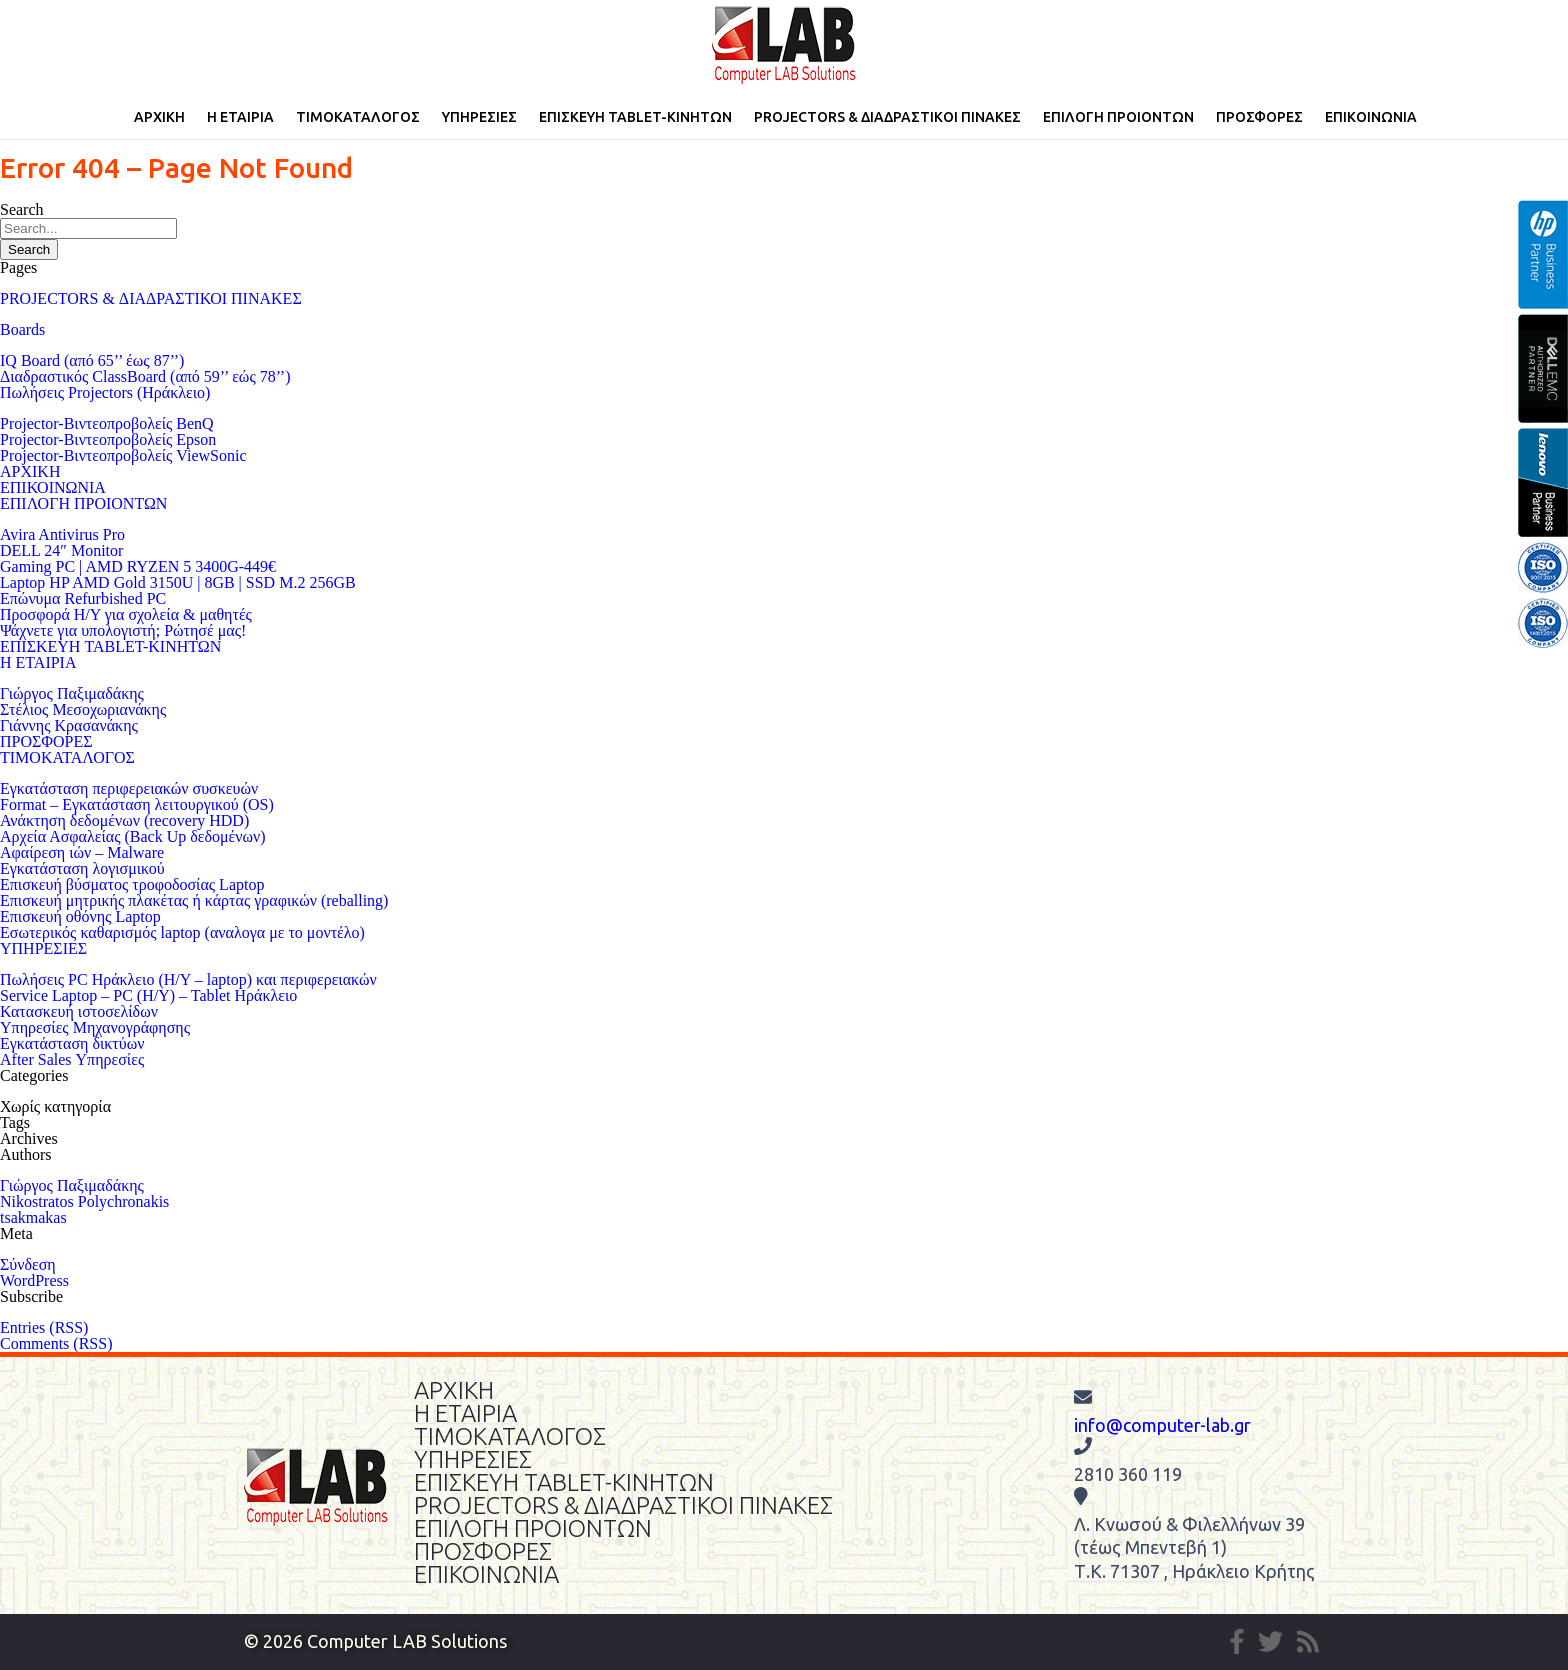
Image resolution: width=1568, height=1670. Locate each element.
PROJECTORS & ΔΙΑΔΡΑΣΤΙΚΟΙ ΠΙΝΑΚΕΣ (887, 117)
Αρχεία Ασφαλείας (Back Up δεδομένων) (133, 836)
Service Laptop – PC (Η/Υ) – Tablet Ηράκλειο (148, 995)
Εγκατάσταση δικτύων (72, 1043)
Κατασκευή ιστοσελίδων (79, 1011)
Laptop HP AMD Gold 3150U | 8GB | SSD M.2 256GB (178, 582)
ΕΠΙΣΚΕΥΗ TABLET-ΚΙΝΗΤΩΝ (635, 117)
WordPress (34, 1280)
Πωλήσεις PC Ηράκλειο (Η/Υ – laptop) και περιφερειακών (188, 979)
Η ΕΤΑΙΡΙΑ (240, 117)
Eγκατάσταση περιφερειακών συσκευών (129, 788)
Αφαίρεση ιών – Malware (82, 852)
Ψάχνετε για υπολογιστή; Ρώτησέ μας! (123, 630)
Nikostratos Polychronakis (84, 1201)
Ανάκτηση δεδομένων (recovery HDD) (124, 820)
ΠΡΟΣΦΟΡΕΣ (1259, 117)
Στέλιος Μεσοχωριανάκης (83, 709)
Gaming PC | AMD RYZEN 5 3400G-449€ (138, 566)
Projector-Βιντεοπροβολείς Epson (108, 439)
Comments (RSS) (56, 1343)
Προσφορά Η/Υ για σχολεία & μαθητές (126, 614)
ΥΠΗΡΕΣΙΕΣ (479, 117)
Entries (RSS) (44, 1327)
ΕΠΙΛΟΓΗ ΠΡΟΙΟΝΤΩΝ (1118, 117)
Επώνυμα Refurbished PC (83, 598)
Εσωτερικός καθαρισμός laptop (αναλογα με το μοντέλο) (182, 932)
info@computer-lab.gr (1162, 1425)
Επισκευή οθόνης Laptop (80, 916)
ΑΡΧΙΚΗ (159, 117)
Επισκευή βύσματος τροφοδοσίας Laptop (132, 884)
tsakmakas (33, 1217)
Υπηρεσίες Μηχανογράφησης (95, 1027)
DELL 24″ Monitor (61, 550)
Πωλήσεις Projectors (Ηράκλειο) (105, 392)
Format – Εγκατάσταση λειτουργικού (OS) (137, 804)
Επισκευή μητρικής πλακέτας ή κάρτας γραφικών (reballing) (194, 900)
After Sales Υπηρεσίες (72, 1059)
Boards (22, 329)
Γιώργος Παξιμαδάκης (72, 693)
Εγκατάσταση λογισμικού (82, 868)
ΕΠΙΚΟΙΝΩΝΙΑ (1371, 117)
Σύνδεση (28, 1264)
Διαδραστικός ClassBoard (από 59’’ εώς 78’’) (145, 376)
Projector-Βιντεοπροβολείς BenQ (107, 423)
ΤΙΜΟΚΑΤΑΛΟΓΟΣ (358, 117)
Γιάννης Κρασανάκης (69, 725)
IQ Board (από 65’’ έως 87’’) (92, 360)
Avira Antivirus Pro (62, 534)
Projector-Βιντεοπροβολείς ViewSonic (123, 455)
